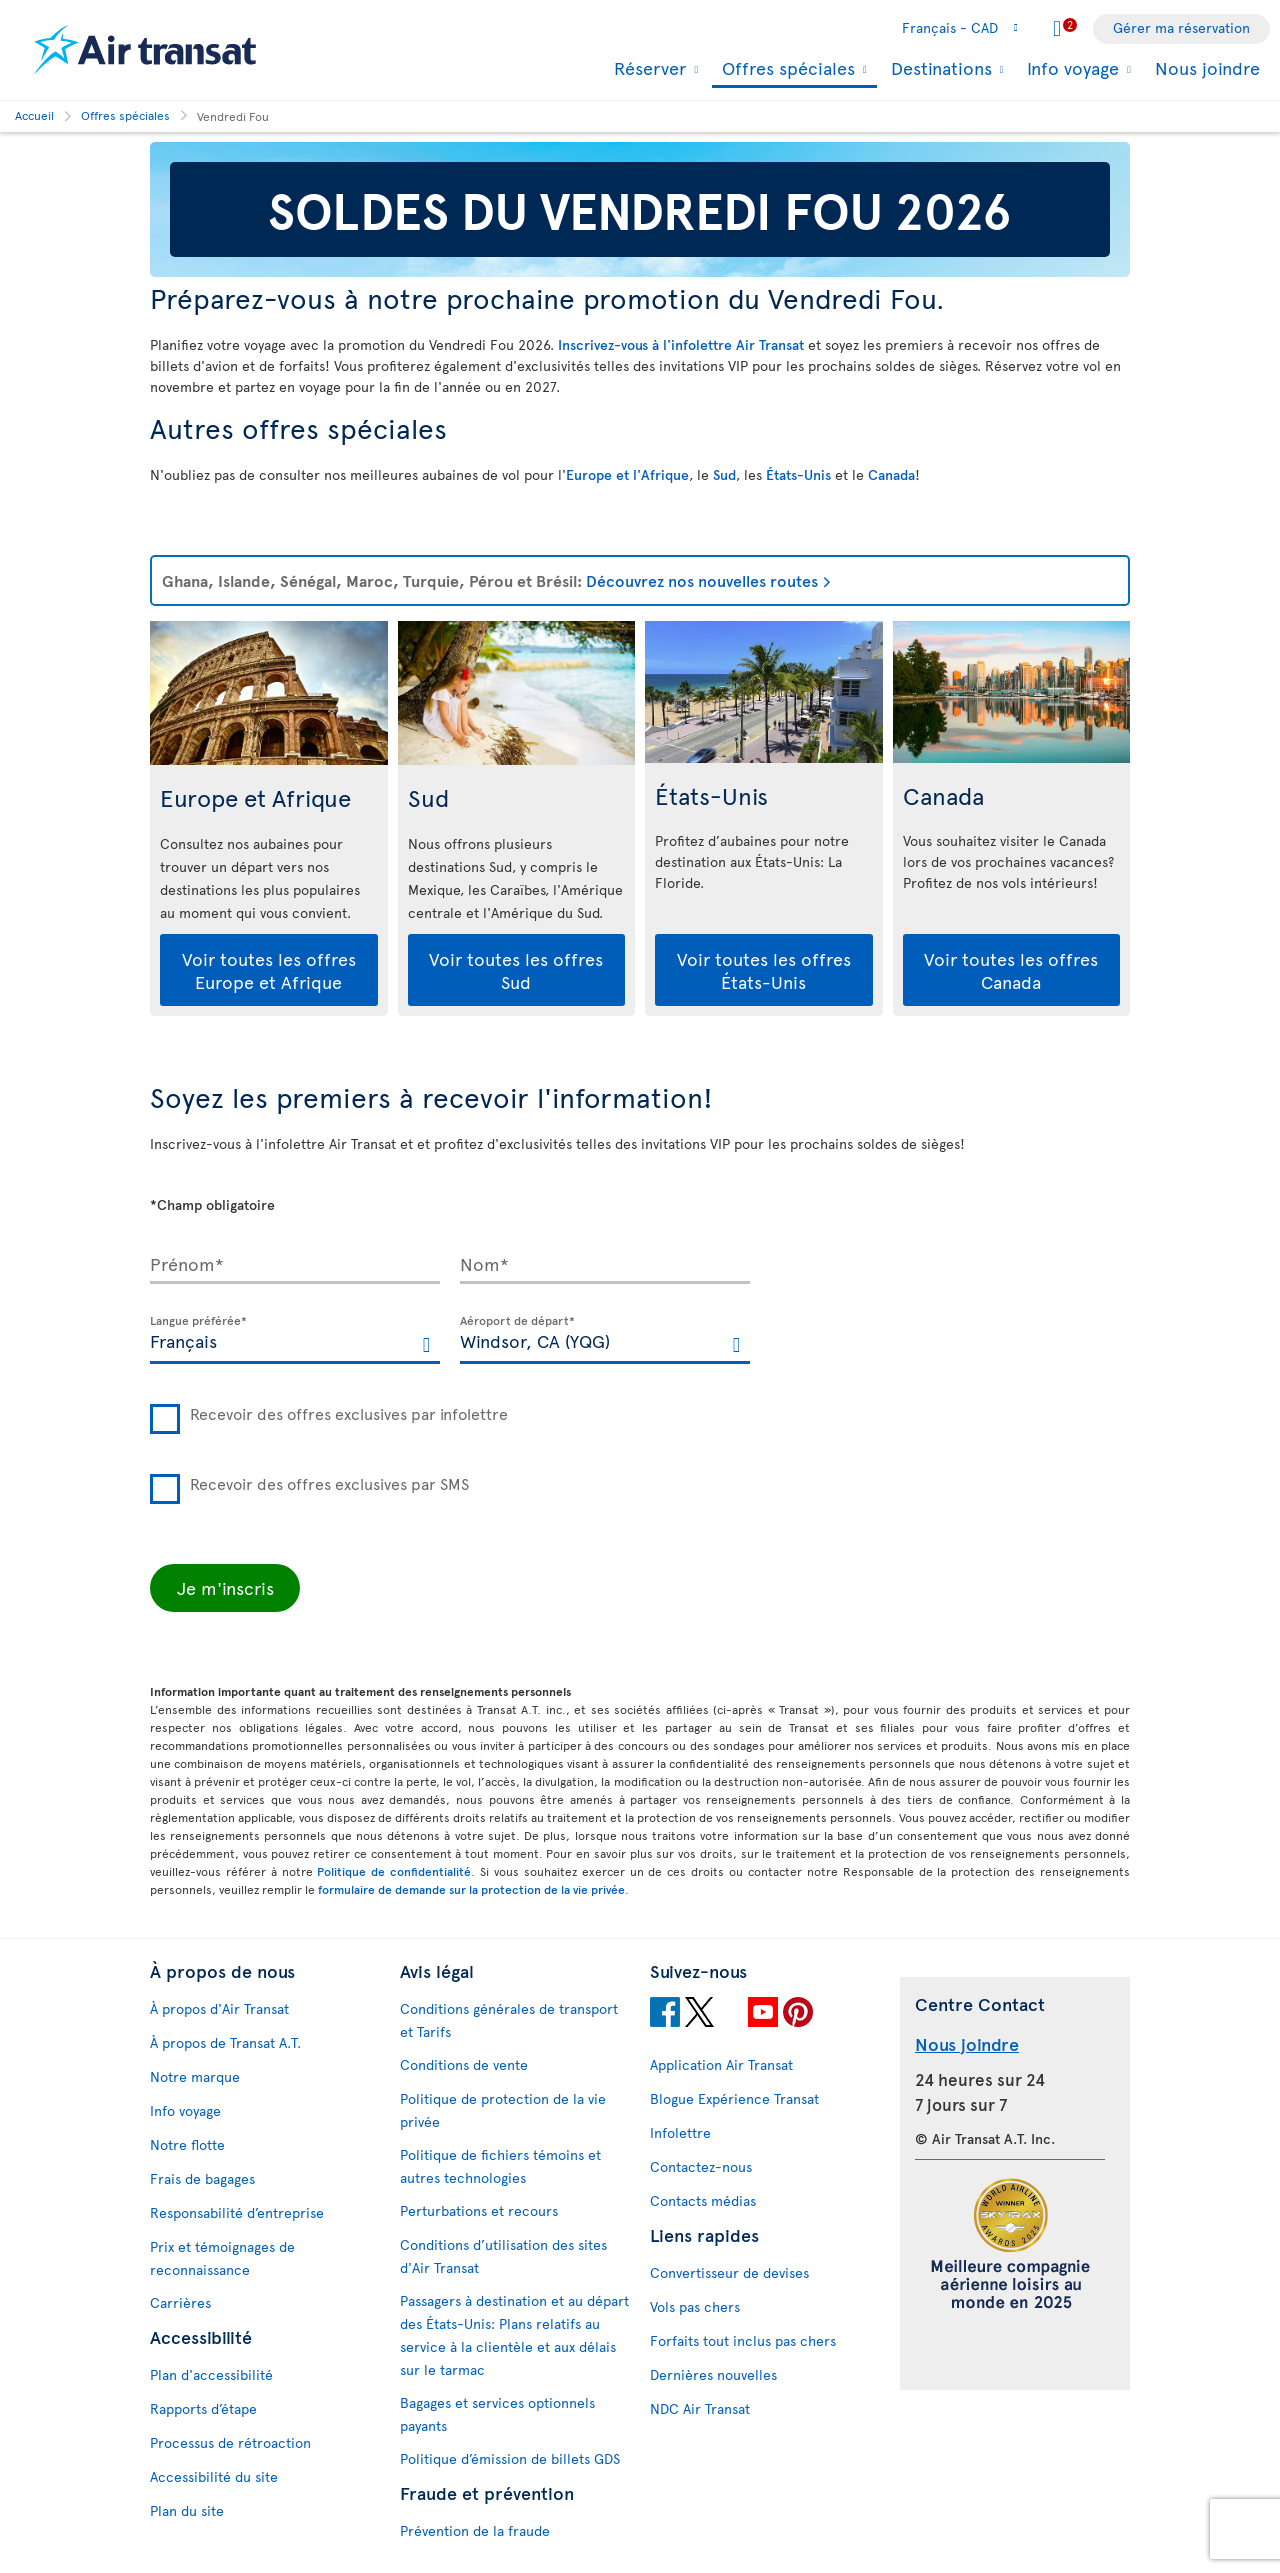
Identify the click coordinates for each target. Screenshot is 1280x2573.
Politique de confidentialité (394, 1871)
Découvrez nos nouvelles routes (702, 580)
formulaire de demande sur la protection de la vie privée (471, 1889)
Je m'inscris (225, 1587)
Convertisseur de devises (729, 2272)
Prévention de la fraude (475, 2530)
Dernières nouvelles (713, 2374)
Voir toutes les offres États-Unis (764, 970)
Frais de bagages (202, 2178)
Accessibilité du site (214, 2476)
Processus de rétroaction (230, 2442)
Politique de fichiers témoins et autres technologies (500, 2166)
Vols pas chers (695, 2306)
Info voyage (1070, 68)
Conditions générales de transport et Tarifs (509, 2020)
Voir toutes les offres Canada (1011, 970)
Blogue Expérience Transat (734, 2098)
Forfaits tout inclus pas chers (743, 2340)
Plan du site (187, 2510)
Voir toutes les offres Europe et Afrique (269, 970)
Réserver (647, 68)
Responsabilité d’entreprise (237, 2212)
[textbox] (295, 1340)
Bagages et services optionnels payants (497, 2414)
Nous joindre (1207, 67)
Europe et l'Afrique (627, 474)
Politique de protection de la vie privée (503, 2110)
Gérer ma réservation (1181, 27)
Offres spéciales (786, 69)
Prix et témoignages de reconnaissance (222, 2258)
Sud (724, 474)
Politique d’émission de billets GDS (510, 2458)
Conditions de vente (464, 2064)
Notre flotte (187, 2144)
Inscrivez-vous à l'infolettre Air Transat (681, 344)
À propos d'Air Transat (219, 2008)
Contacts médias (703, 2200)
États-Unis (798, 474)
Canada (891, 474)
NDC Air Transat (700, 2408)
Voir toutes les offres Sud (516, 970)
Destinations (939, 68)
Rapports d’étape (203, 2408)
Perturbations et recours (479, 2210)
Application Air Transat (721, 2064)
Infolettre (680, 2132)
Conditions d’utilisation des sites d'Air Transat (503, 2256)
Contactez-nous (701, 2166)
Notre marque (195, 2076)
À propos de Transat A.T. (225, 2042)
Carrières (180, 2302)
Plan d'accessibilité (211, 2374)
